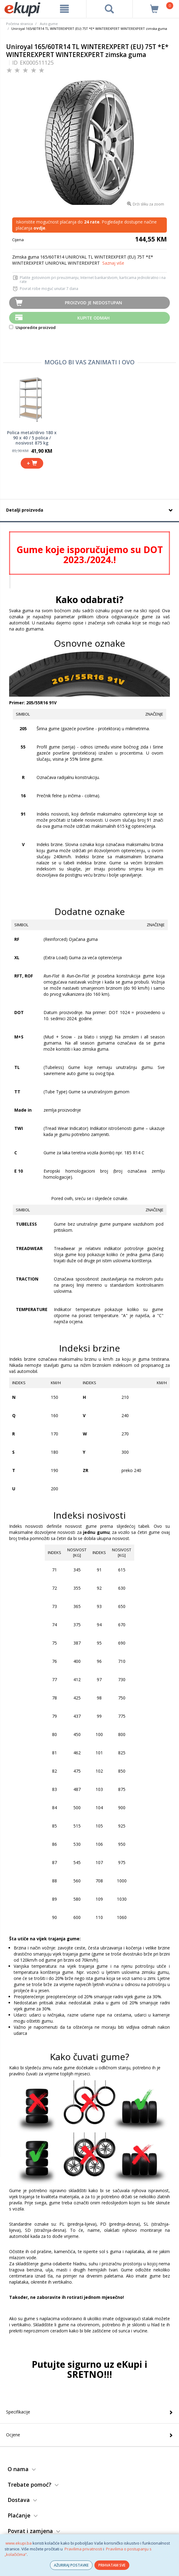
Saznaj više (113, 263)
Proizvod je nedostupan (93, 302)
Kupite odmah (93, 318)
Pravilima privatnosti (83, 2549)
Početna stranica (19, 23)
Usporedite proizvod (32, 327)
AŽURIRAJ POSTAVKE (71, 2565)
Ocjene (13, 2435)
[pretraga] (109, 9)
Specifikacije (18, 2412)
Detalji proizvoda (24, 510)
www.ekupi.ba (18, 2543)
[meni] (64, 9)
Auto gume (49, 23)
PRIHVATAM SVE (111, 2565)
